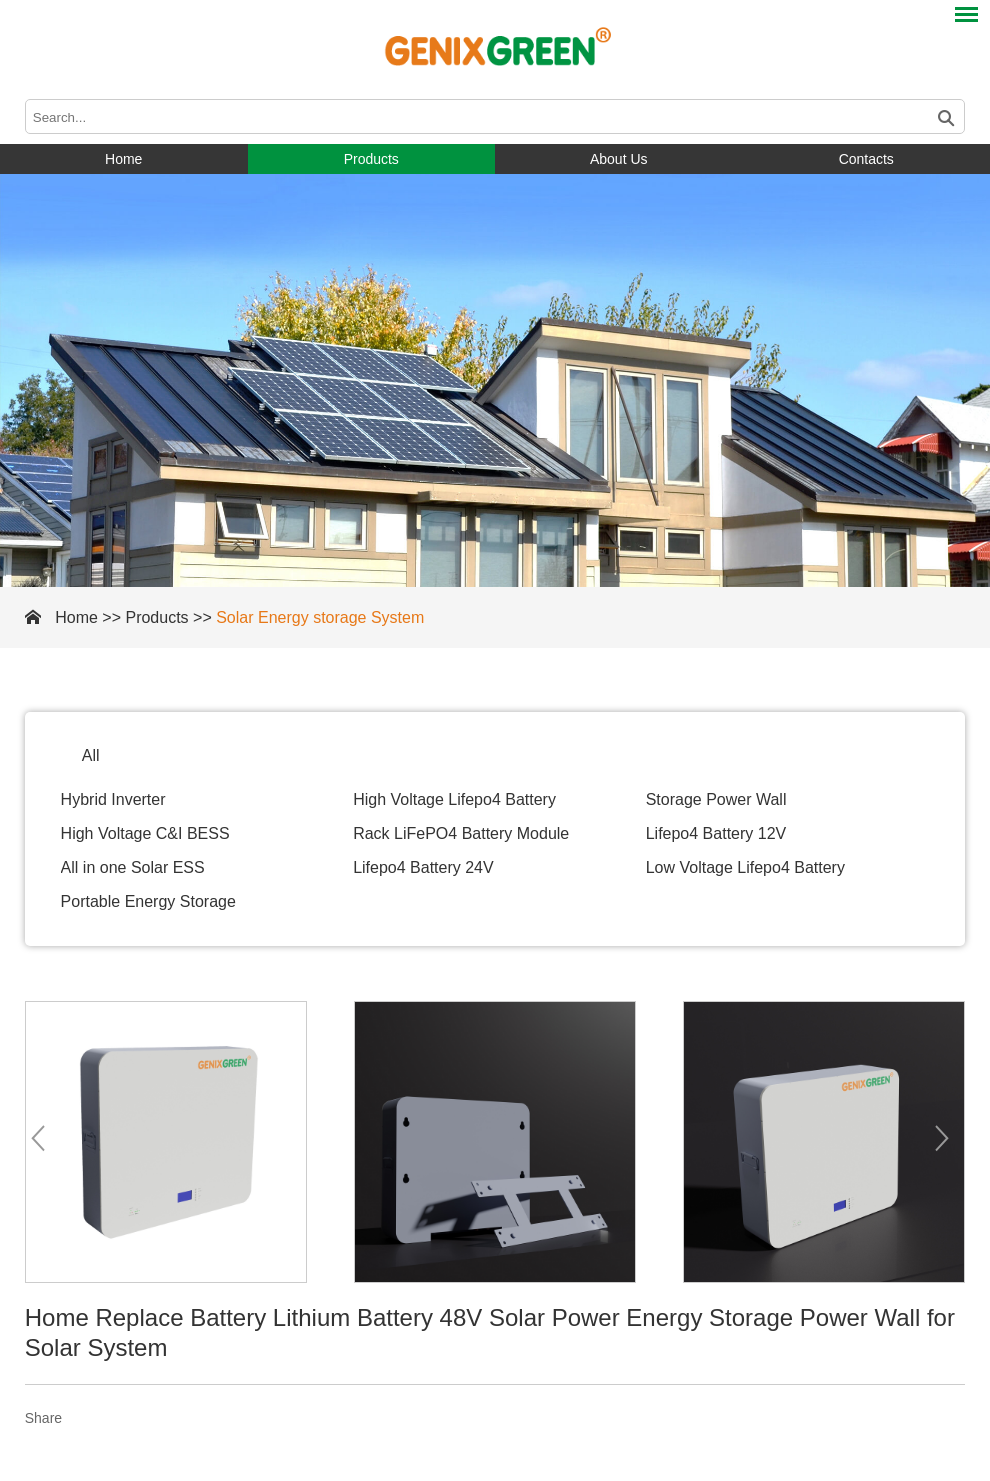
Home (123, 159)
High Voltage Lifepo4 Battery (454, 799)
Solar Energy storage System (320, 617)
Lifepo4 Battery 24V (423, 867)
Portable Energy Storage (148, 901)
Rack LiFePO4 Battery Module (461, 833)
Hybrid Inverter (113, 799)
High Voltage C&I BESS (145, 833)
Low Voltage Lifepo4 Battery (745, 867)
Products (371, 159)
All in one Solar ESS (133, 867)
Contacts (866, 159)
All (91, 755)
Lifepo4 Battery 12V (716, 833)
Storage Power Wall (716, 799)
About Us (619, 159)
